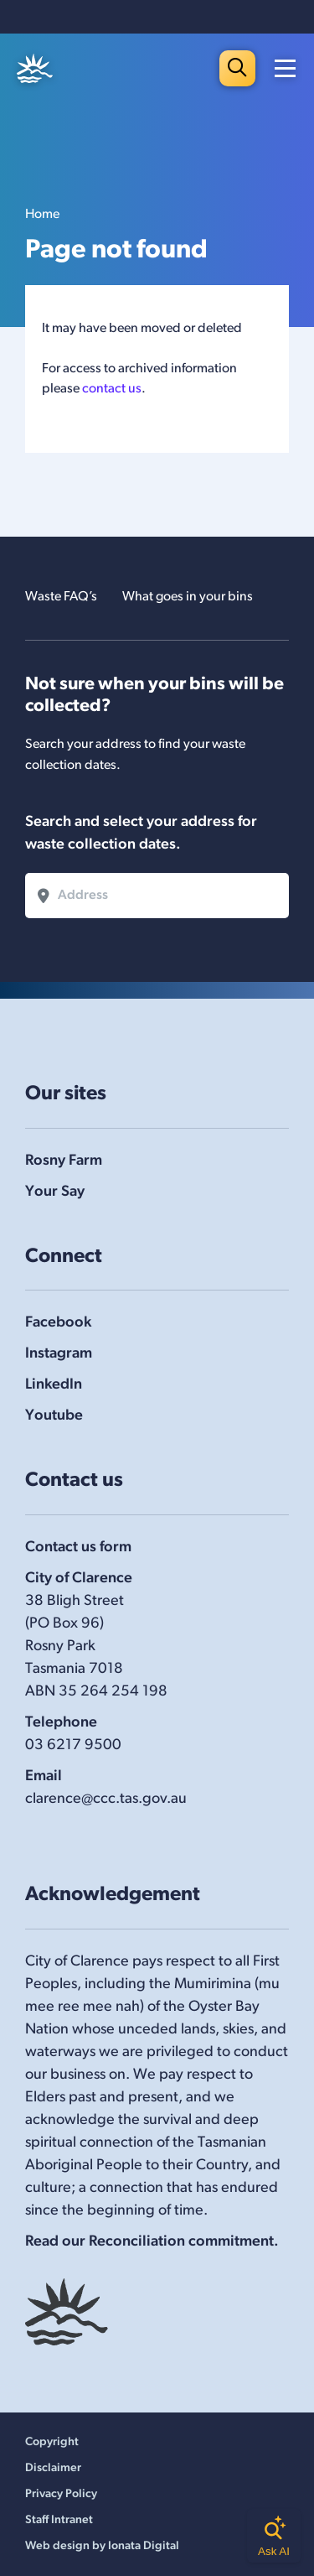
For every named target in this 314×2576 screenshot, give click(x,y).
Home (42, 214)
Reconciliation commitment (181, 2242)
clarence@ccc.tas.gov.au (106, 1799)
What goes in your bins (187, 597)
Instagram (58, 1354)
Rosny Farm (63, 1161)
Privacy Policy (61, 2494)
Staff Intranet (59, 2520)
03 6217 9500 (73, 1745)
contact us (112, 389)
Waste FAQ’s (61, 597)
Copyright (52, 2442)
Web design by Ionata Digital (102, 2546)
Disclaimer (53, 2468)
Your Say (55, 1192)
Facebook (58, 1323)
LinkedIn (53, 1385)
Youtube (54, 1416)
